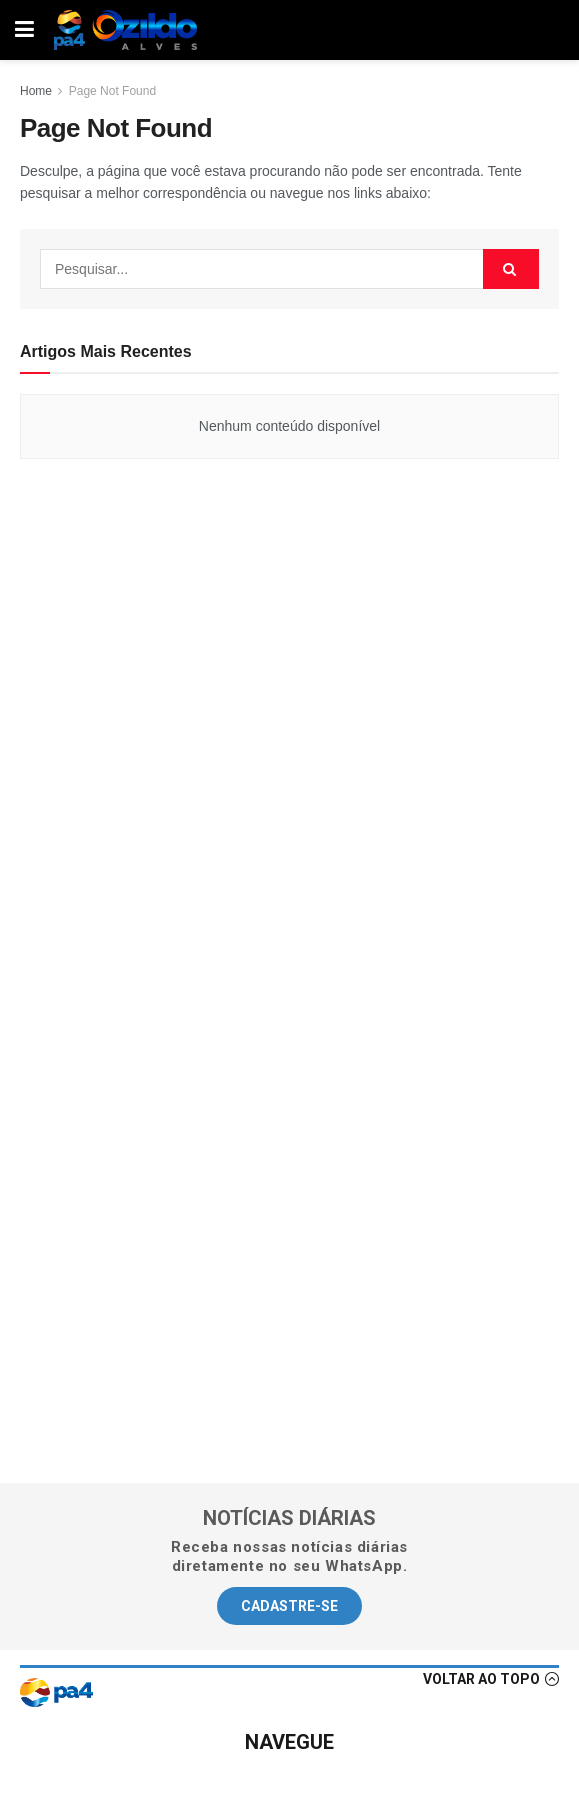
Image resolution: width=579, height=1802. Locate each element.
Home (36, 91)
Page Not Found (112, 91)
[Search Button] (511, 269)
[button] (289, 1606)
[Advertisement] (290, 718)
